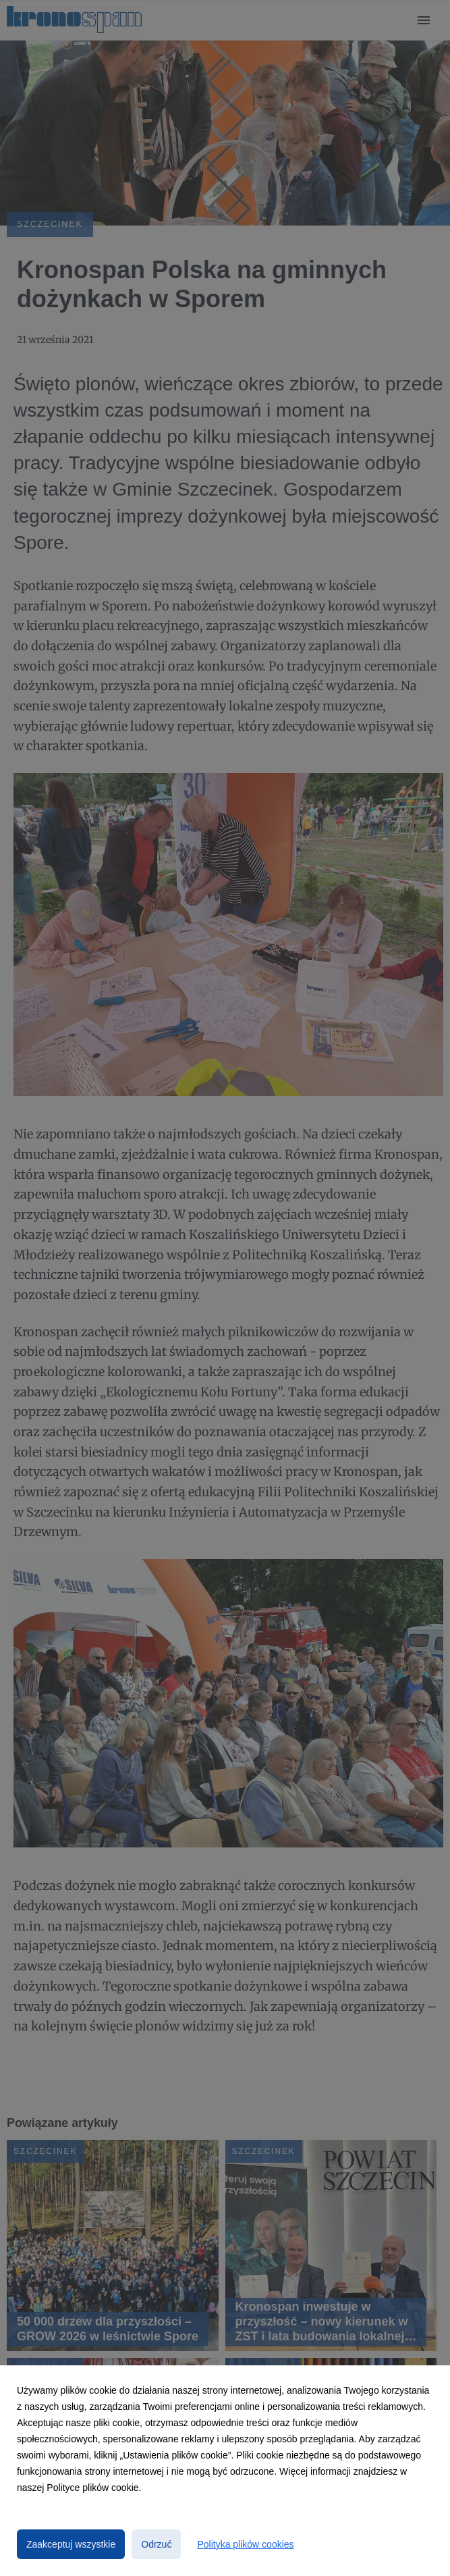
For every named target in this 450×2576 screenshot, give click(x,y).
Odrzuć (156, 2544)
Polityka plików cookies (245, 2544)
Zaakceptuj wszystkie (70, 2544)
